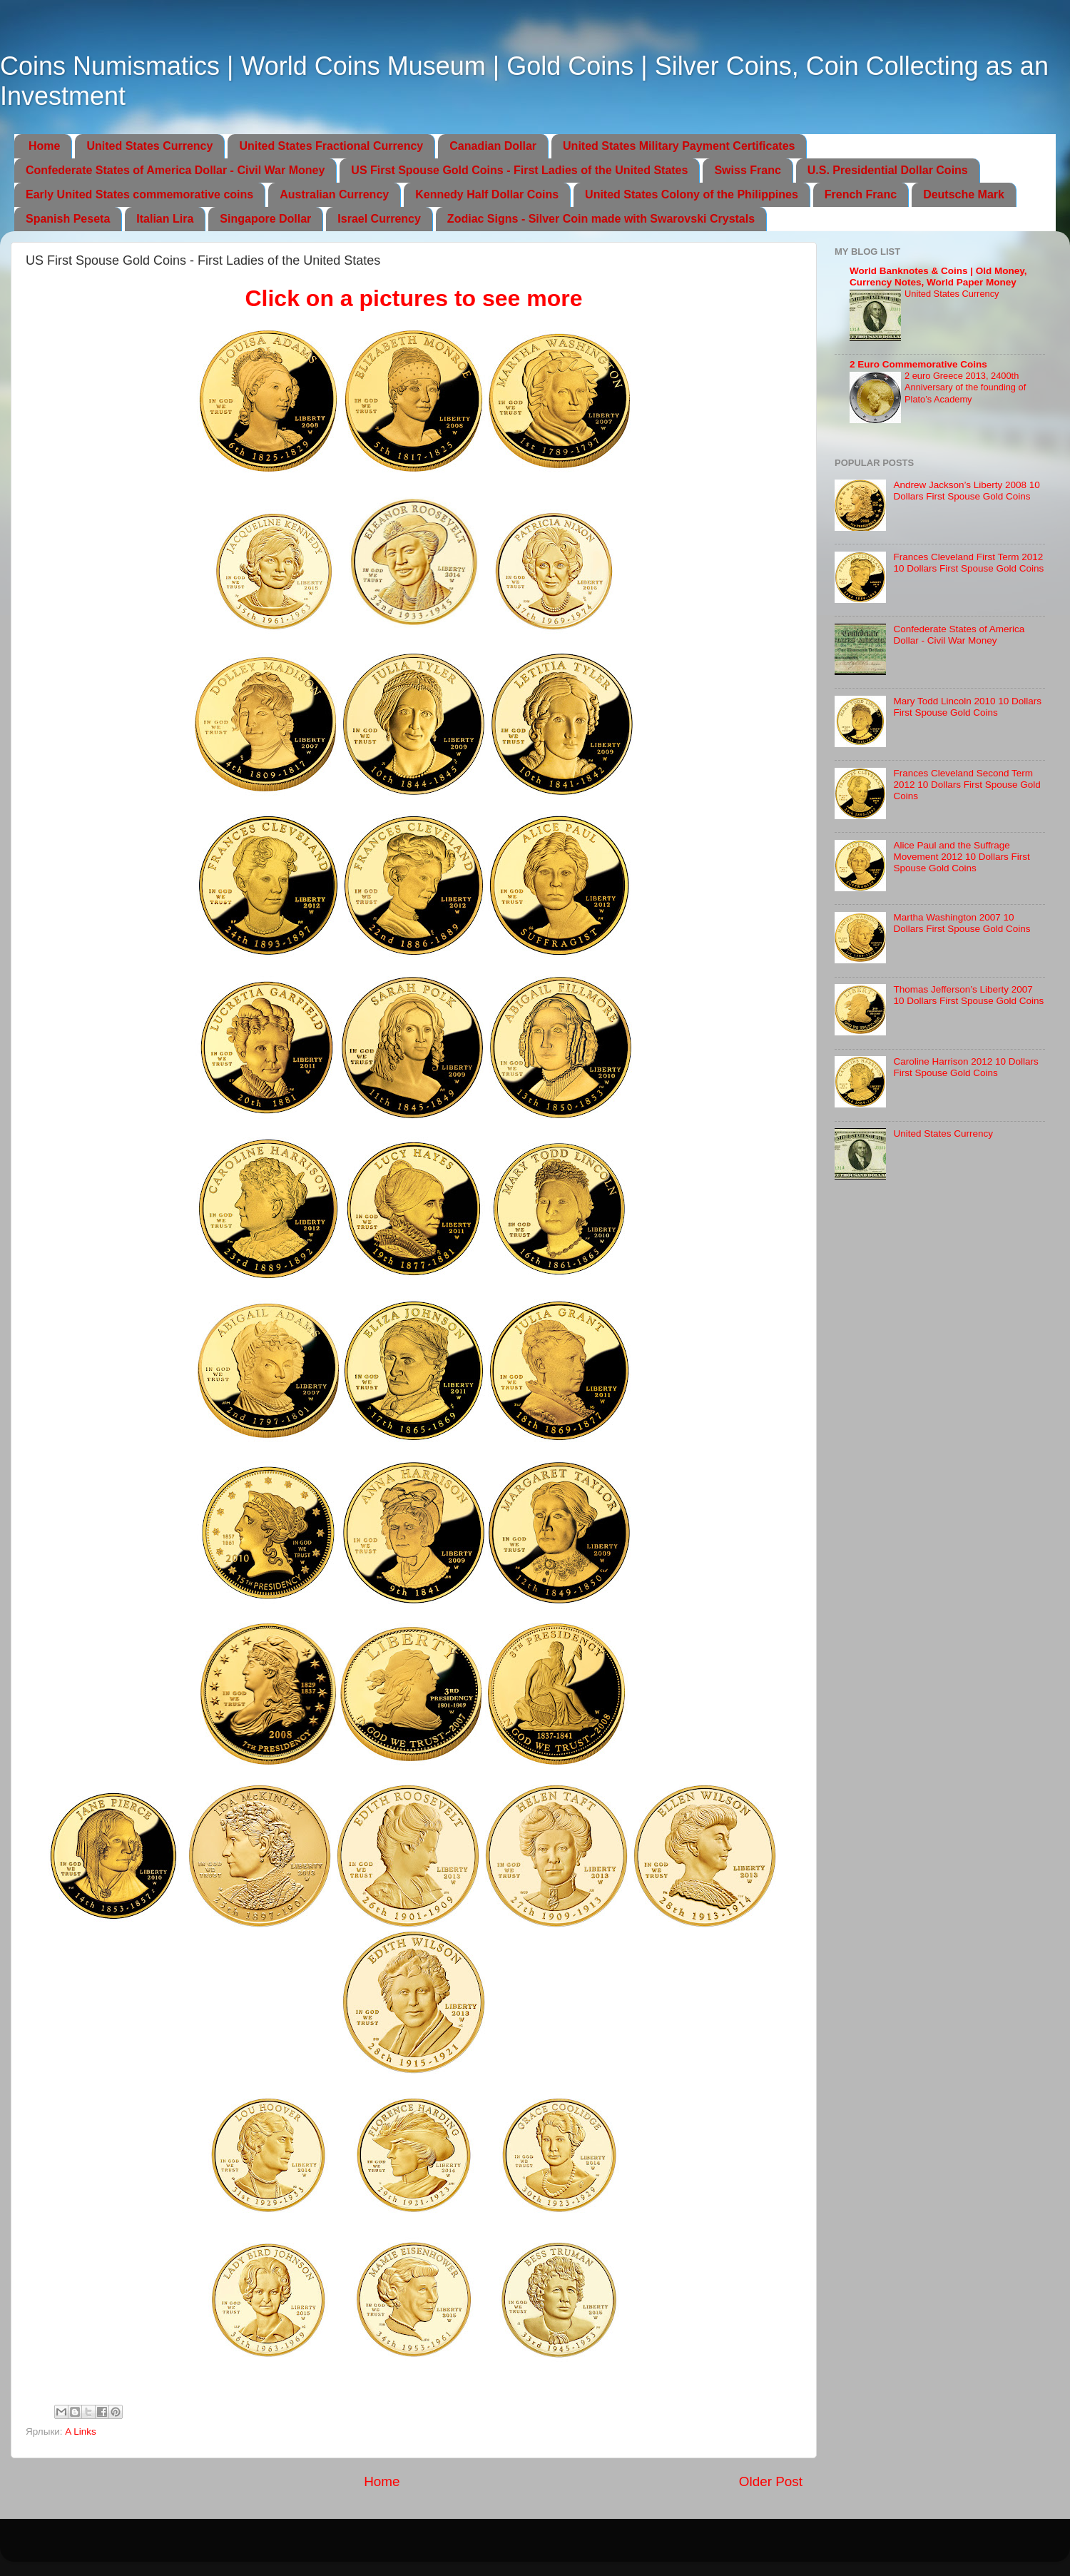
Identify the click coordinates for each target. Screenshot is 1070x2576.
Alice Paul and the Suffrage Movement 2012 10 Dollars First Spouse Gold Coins (961, 856)
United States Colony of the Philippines (691, 194)
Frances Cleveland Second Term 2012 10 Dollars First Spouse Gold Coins (966, 784)
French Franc (861, 194)
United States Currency (149, 146)
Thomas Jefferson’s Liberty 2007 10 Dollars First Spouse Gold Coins (968, 995)
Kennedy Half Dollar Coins (487, 194)
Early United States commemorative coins (139, 194)
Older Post (770, 2481)
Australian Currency (334, 194)
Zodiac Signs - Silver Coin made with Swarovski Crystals (601, 219)
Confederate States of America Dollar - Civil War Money (175, 170)
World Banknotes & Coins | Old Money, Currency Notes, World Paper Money (938, 276)
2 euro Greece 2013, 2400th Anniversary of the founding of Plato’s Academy (965, 387)
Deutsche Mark (963, 194)
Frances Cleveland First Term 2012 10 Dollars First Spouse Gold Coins (968, 563)
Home (44, 146)
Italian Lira (164, 219)
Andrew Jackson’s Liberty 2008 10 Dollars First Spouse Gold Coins (966, 491)
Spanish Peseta (68, 219)
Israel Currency (379, 219)
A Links (80, 2431)
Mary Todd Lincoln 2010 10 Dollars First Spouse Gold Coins (967, 707)
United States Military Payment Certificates (679, 146)
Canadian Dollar (492, 146)
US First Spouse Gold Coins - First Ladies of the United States (519, 170)
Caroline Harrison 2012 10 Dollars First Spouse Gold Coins (965, 1067)
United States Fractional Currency (331, 146)
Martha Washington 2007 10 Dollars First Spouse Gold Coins (961, 923)
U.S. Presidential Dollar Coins (887, 170)
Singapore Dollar (265, 219)
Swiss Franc (747, 170)
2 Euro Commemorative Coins (918, 364)
